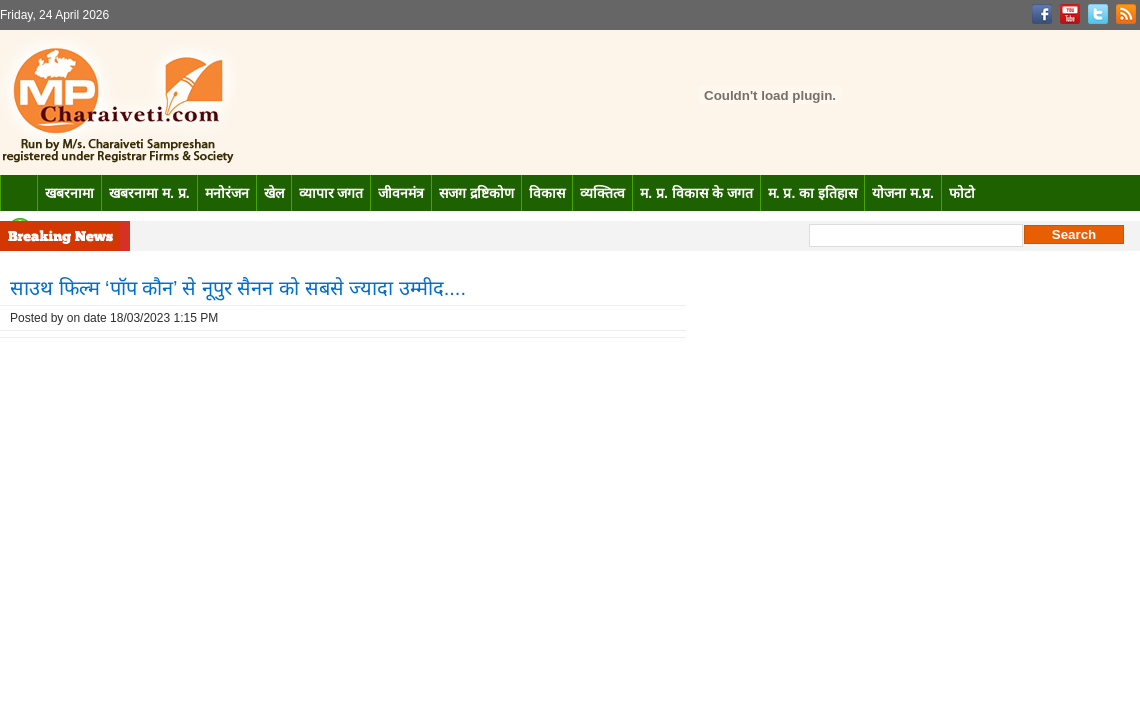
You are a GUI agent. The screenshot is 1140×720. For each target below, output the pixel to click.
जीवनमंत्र (401, 193)
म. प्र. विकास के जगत (696, 193)
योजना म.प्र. (903, 193)
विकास (547, 193)
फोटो (962, 193)
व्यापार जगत (331, 193)
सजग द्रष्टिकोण (476, 193)
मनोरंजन (227, 193)
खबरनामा (69, 193)
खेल (274, 193)
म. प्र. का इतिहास (812, 193)
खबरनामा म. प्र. (149, 193)
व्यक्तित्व (602, 193)
